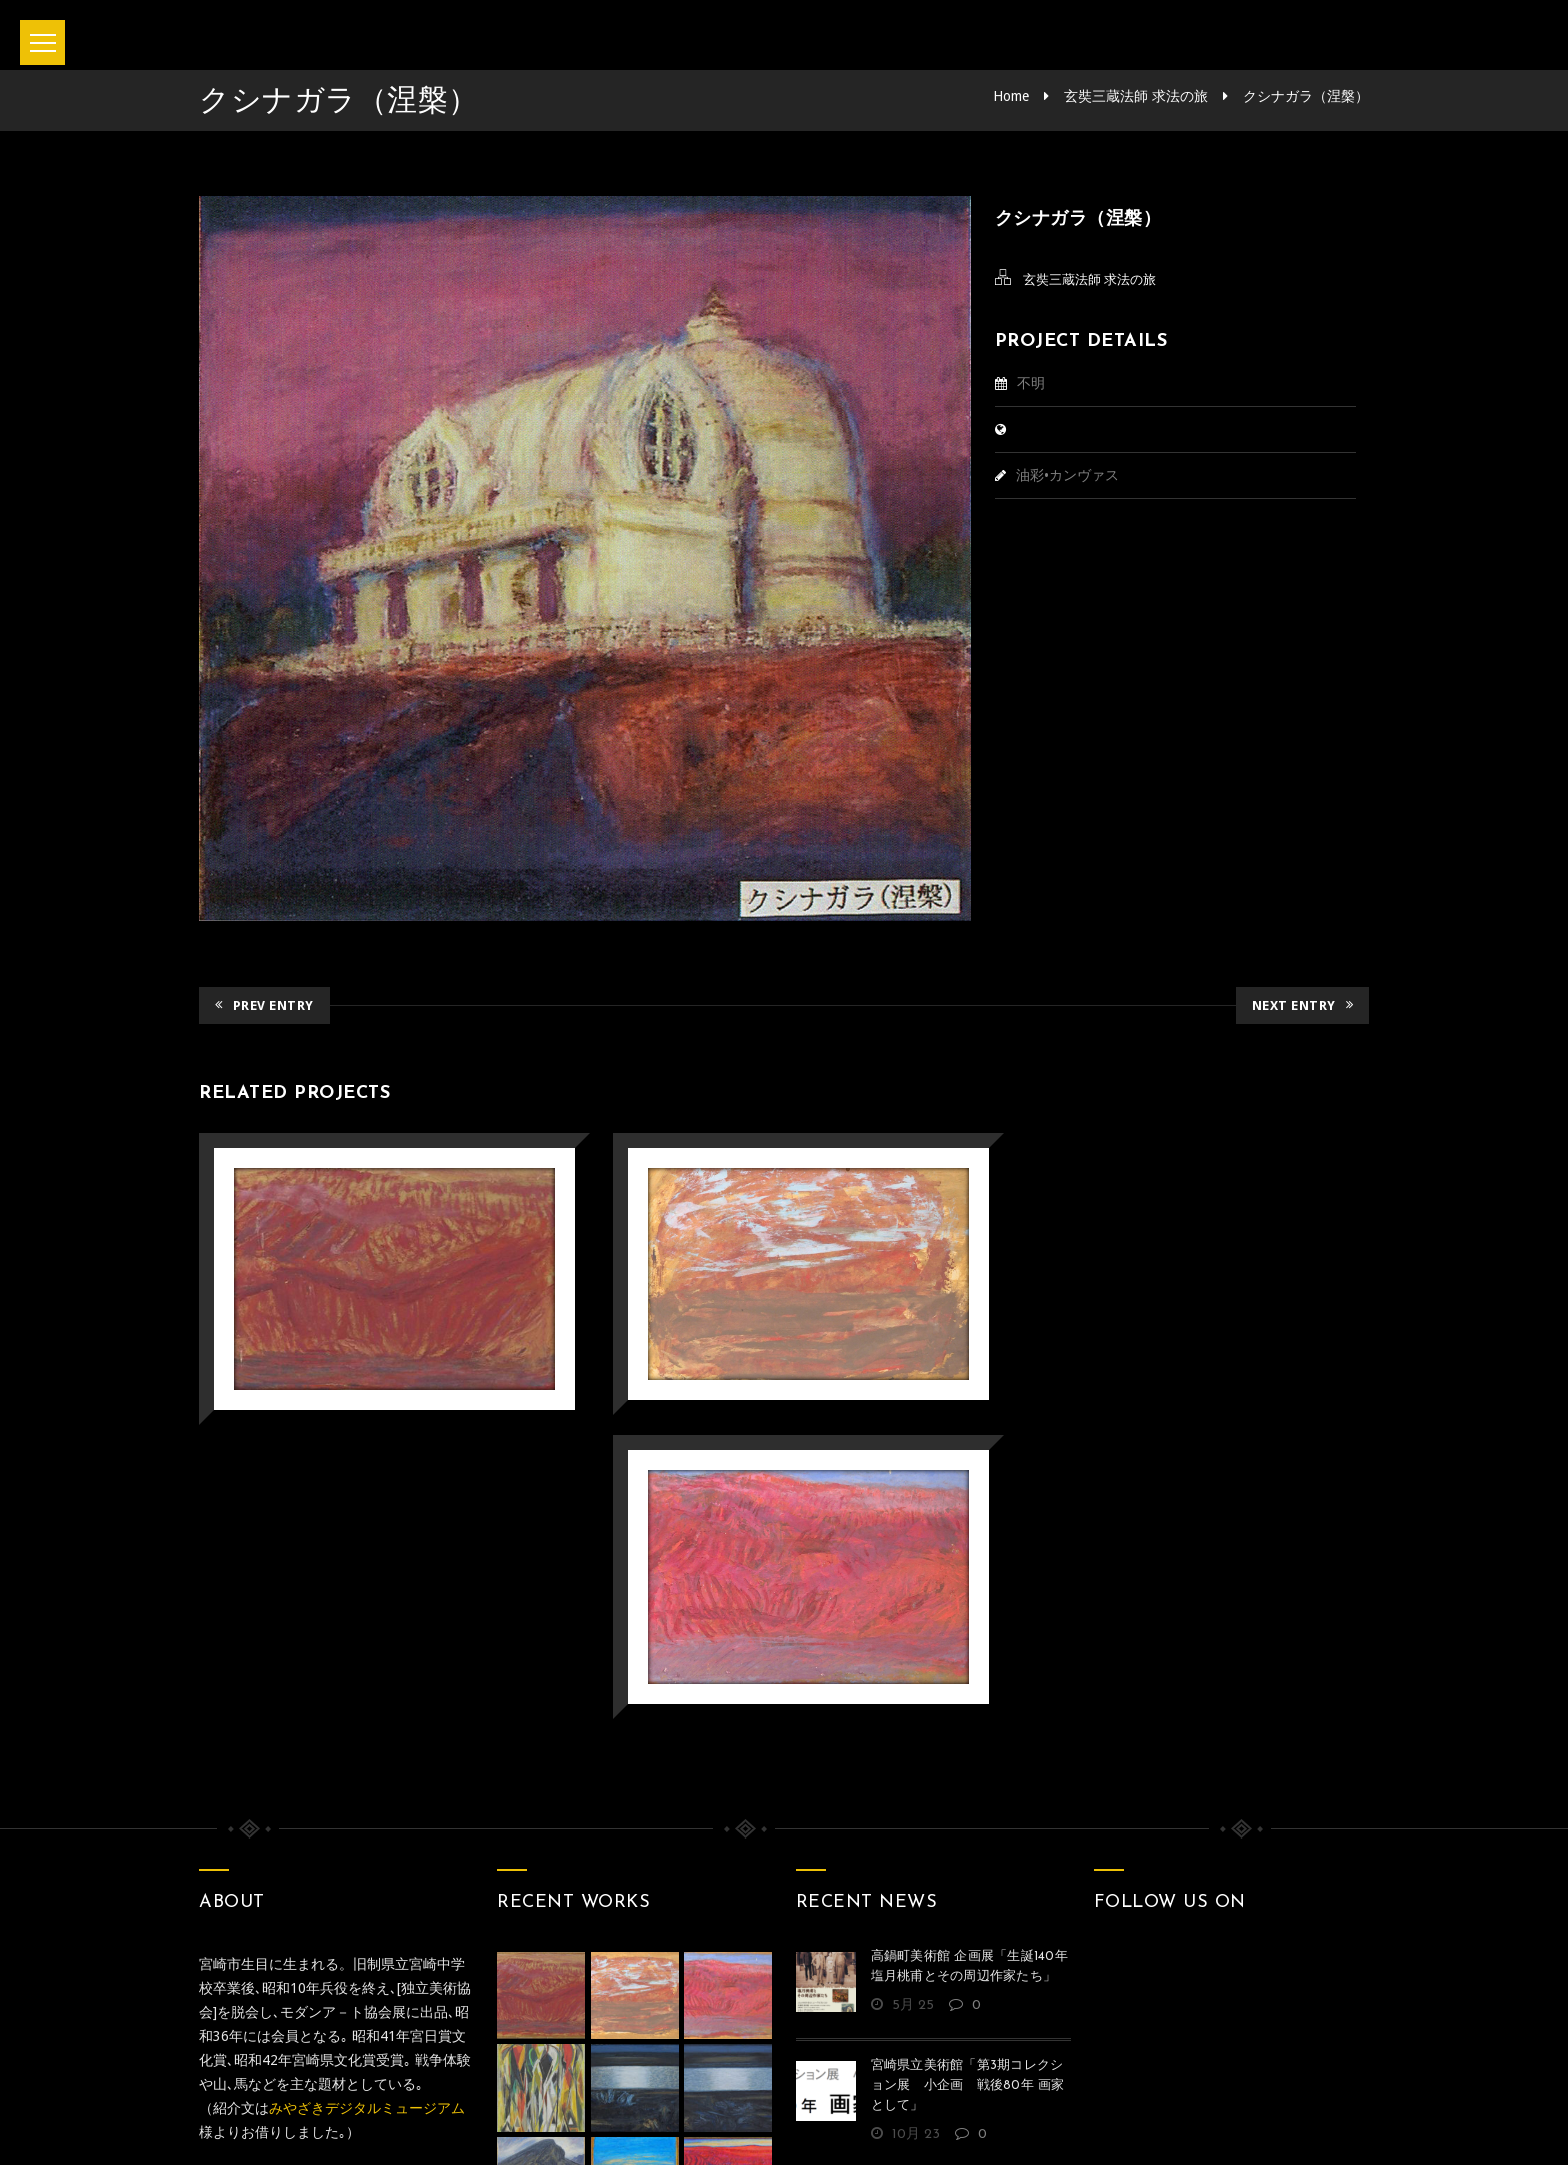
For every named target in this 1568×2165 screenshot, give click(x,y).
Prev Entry (264, 1005)
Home (1011, 96)
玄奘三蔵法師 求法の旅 (1136, 96)
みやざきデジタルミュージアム (367, 1801)
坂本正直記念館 (728, 2123)
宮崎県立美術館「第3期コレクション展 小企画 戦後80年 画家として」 (968, 1778)
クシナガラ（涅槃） (1306, 96)
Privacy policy (864, 2064)
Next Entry (1303, 1005)
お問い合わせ (722, 2064)
